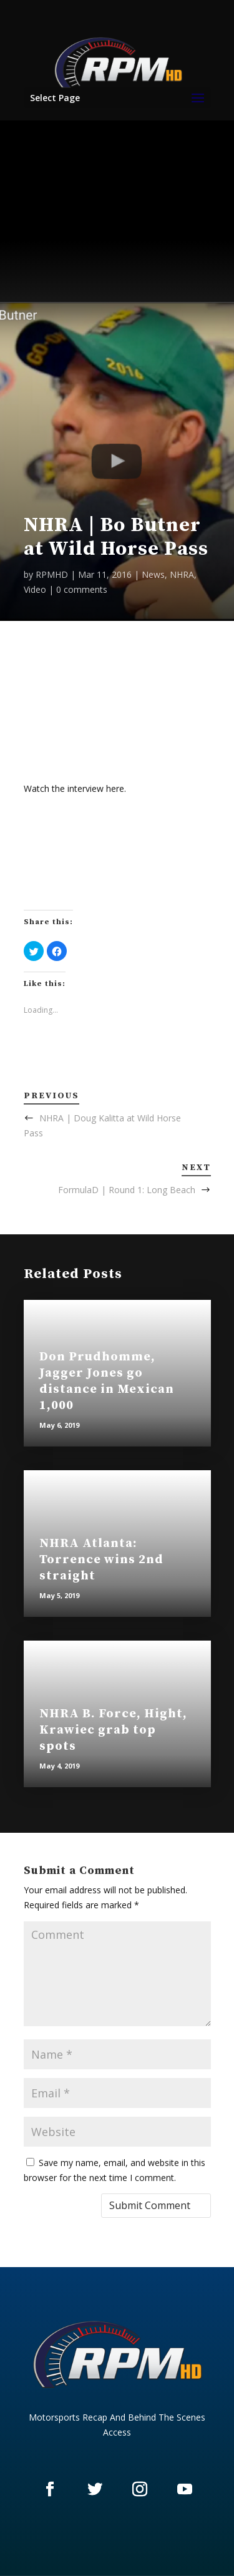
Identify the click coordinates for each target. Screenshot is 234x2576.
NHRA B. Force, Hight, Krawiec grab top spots (113, 1730)
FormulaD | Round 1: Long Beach (126, 1190)
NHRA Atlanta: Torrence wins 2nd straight (101, 1560)
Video (35, 589)
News (153, 574)
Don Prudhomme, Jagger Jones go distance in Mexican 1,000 (106, 1381)
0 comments (81, 589)
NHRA (182, 574)
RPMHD (52, 574)
